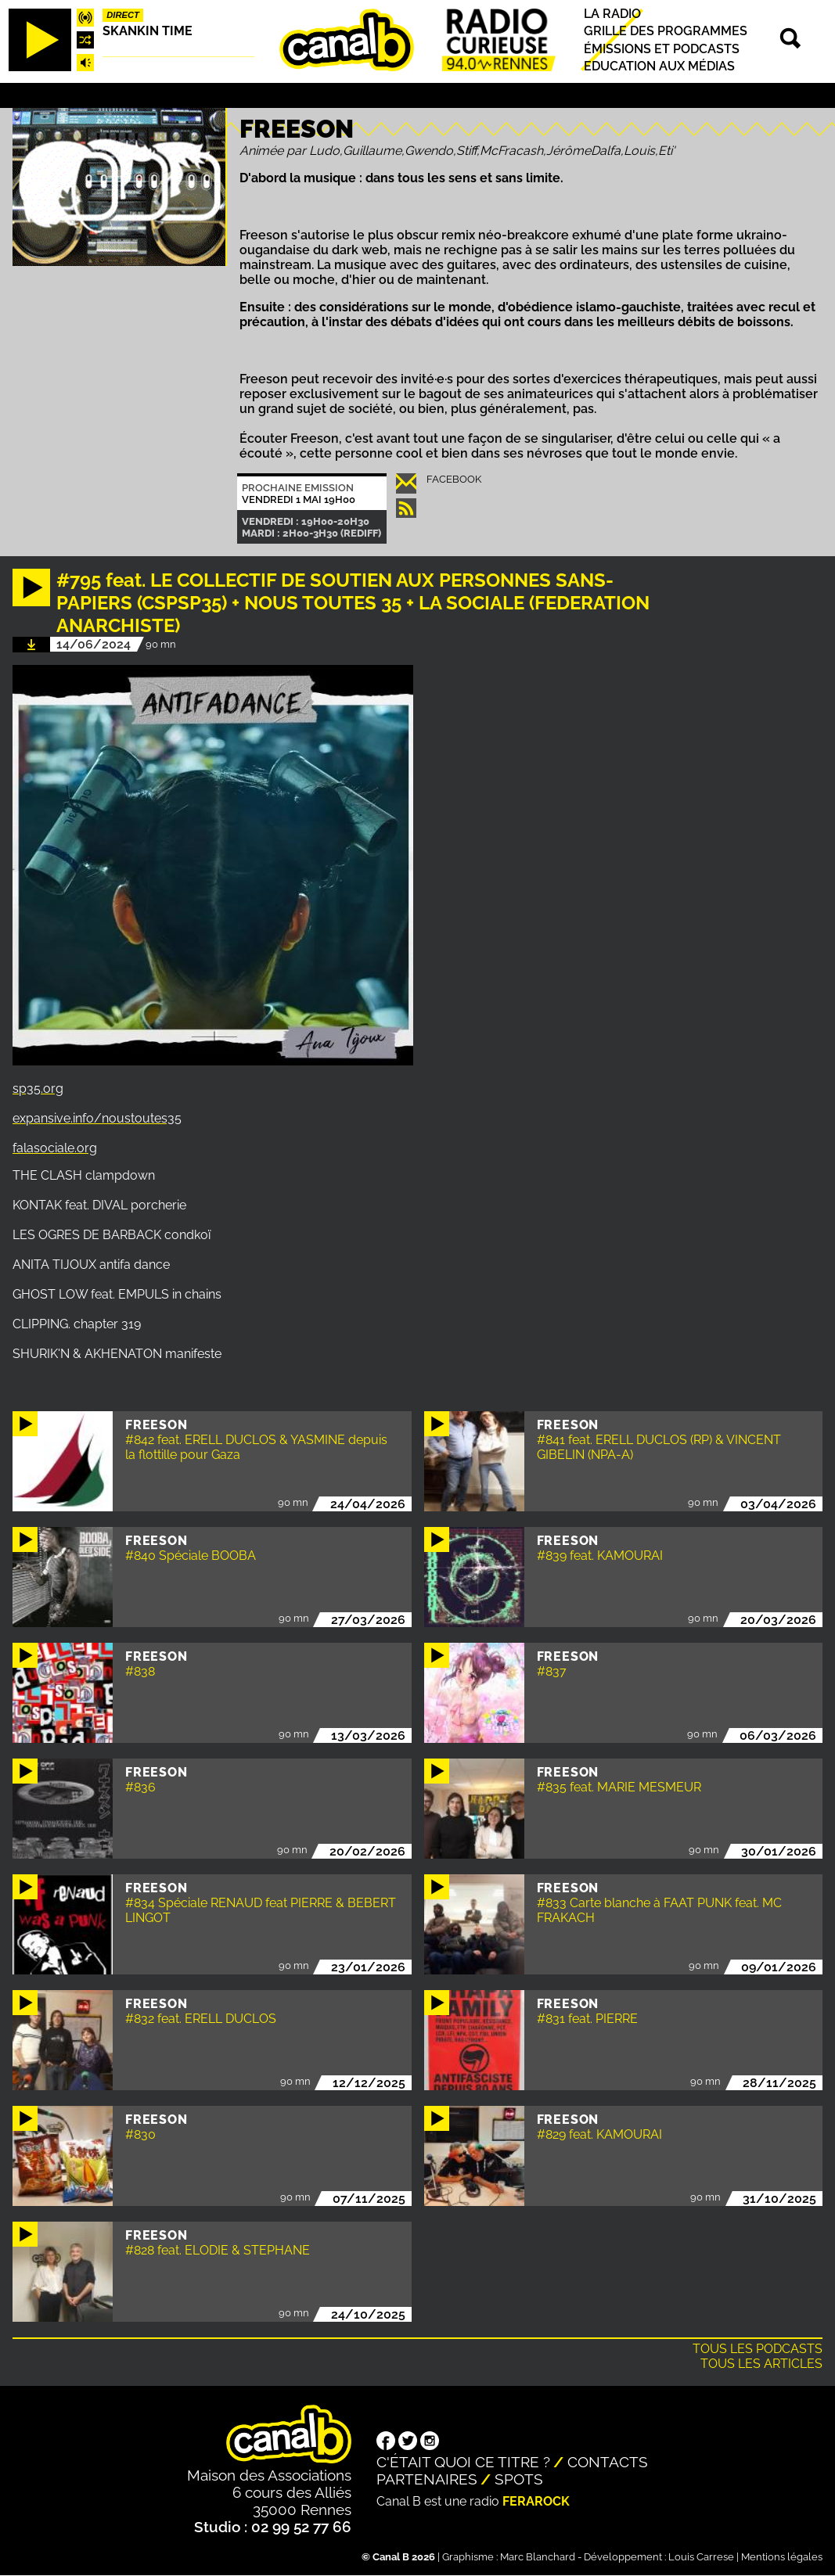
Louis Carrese (701, 2557)
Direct (122, 15)
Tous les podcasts (757, 2348)
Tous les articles (761, 2363)
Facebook (453, 479)
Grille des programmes (665, 31)
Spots (519, 2479)
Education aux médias (659, 66)
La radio (612, 13)
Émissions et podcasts (662, 48)
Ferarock (536, 2501)
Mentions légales (781, 2557)
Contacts (607, 2461)
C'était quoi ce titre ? (463, 2461)
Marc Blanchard (537, 2557)
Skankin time (148, 30)
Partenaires (426, 2479)
